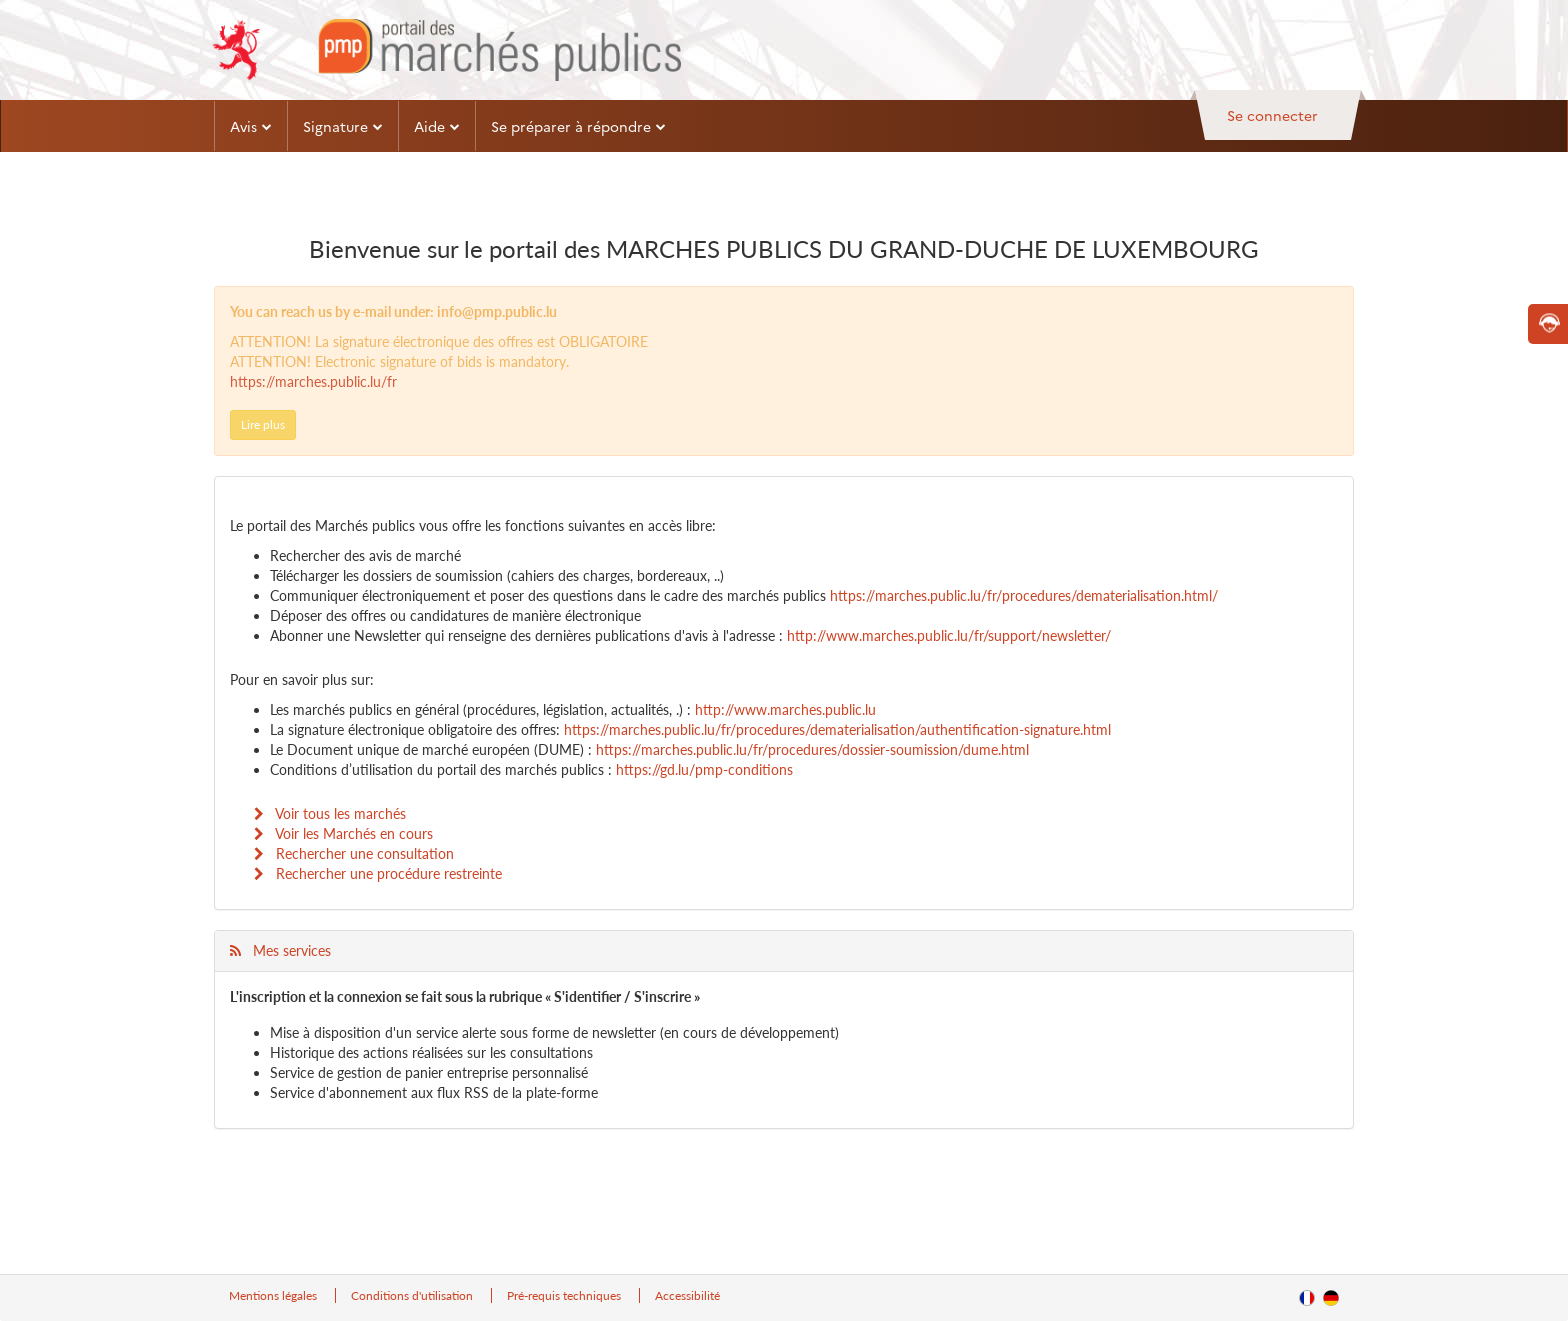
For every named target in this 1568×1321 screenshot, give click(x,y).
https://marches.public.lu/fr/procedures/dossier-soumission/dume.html (812, 749)
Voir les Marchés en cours (343, 833)
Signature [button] (343, 126)
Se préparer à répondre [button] (578, 126)
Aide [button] (437, 126)
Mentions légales (274, 1295)
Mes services (280, 950)
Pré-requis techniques (565, 1295)
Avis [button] (251, 126)
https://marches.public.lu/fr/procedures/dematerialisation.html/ (1024, 595)
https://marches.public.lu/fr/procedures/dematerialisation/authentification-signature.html (837, 729)
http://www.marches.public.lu (785, 709)
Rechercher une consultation (354, 853)
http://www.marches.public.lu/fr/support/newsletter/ (949, 635)
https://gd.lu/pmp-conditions (704, 769)
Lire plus (263, 424)
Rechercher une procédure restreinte (378, 873)
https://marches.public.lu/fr (313, 381)
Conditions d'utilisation (413, 1295)
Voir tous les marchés (330, 813)
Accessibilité (687, 1295)
